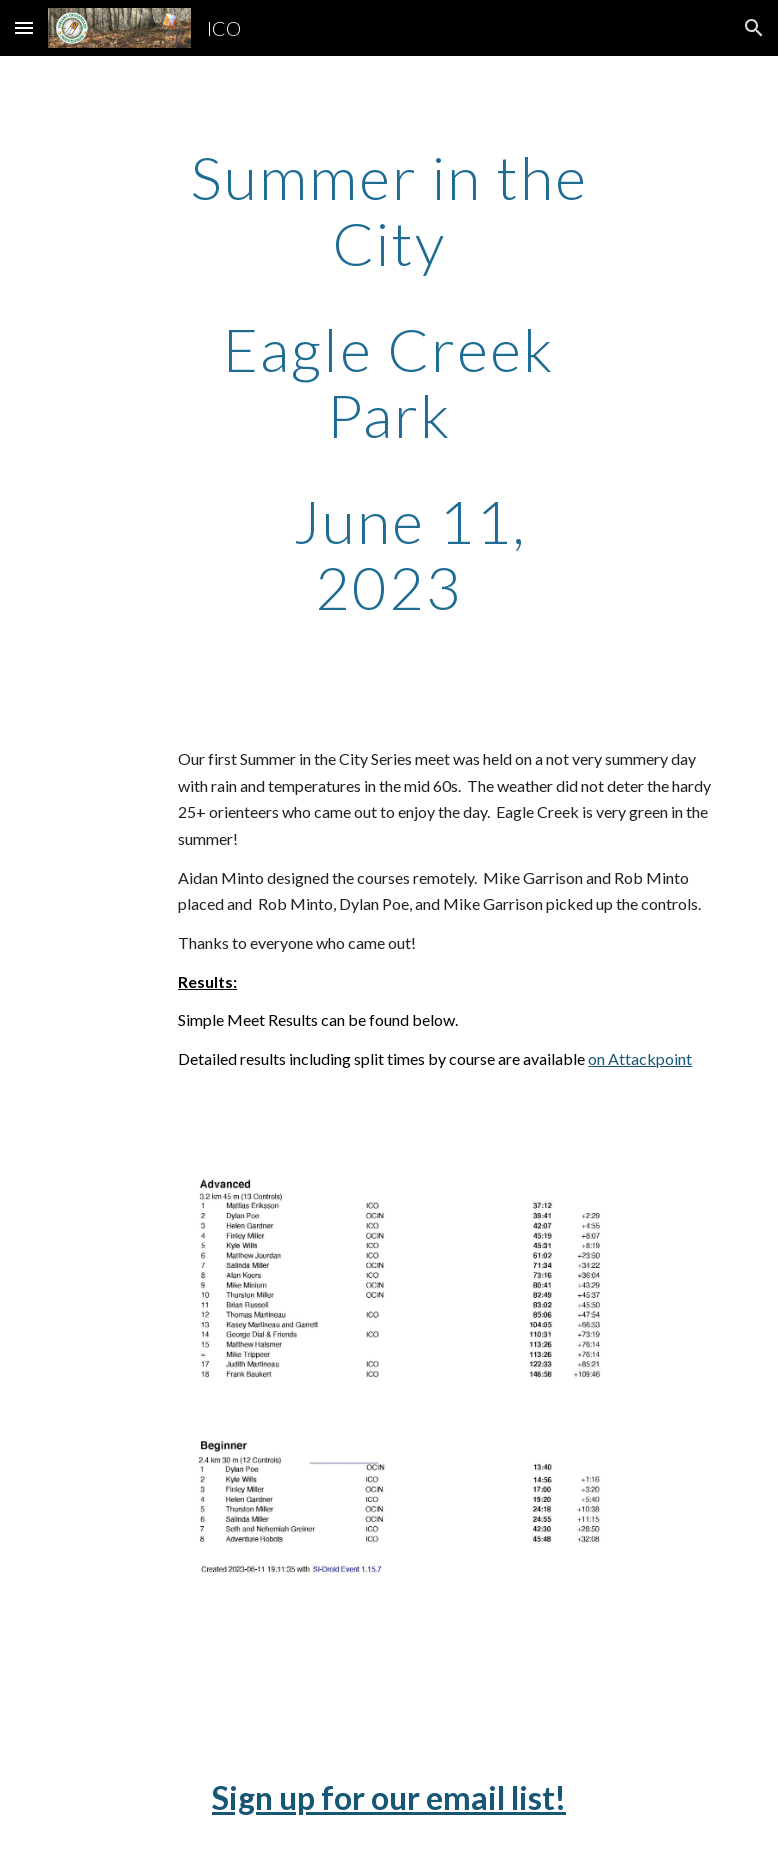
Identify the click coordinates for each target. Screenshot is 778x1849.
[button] (24, 27)
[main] (389, 382)
